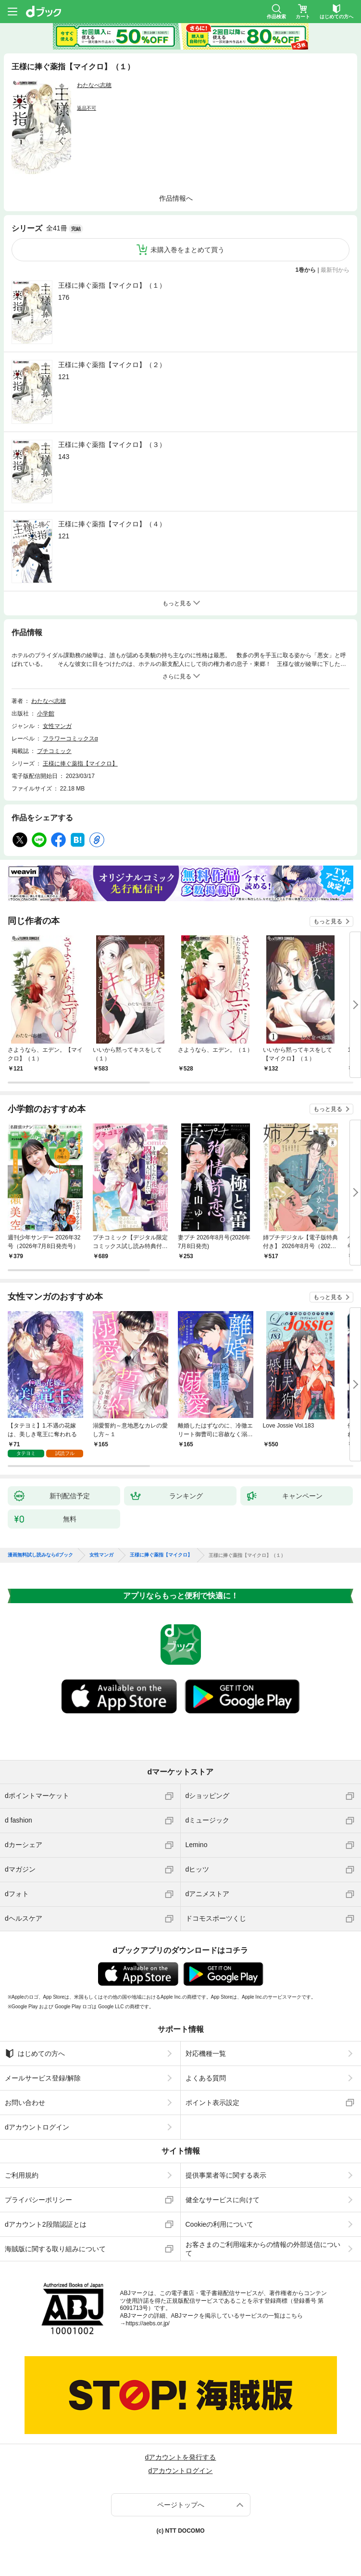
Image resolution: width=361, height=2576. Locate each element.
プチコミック (54, 751)
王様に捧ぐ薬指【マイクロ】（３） (112, 444)
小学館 (45, 713)
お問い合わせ (25, 2095)
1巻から (306, 270)
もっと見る (327, 921)
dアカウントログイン (37, 2119)
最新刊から (335, 270)
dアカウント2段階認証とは (46, 2216)
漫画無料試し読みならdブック (40, 1547)
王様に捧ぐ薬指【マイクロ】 (80, 763)
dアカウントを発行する (180, 2449)
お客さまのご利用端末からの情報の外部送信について (263, 2241)
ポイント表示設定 (212, 2095)
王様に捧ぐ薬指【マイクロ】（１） (112, 285)
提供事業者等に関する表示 (226, 2167)
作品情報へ (176, 198)
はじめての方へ (35, 2046)
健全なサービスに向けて (223, 2192)
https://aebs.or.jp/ (148, 2315)
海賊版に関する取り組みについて (55, 2241)
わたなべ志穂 (94, 85)
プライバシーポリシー (38, 2192)
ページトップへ (180, 2497)
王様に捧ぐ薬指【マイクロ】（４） (112, 524)
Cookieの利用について (220, 2216)
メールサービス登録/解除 (43, 2070)
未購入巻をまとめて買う (187, 250)
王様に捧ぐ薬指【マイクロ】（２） (112, 365)
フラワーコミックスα (70, 738)
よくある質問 (206, 2070)
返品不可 (86, 108)
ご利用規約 (21, 2167)
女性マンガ (57, 726)
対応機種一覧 (206, 2046)
